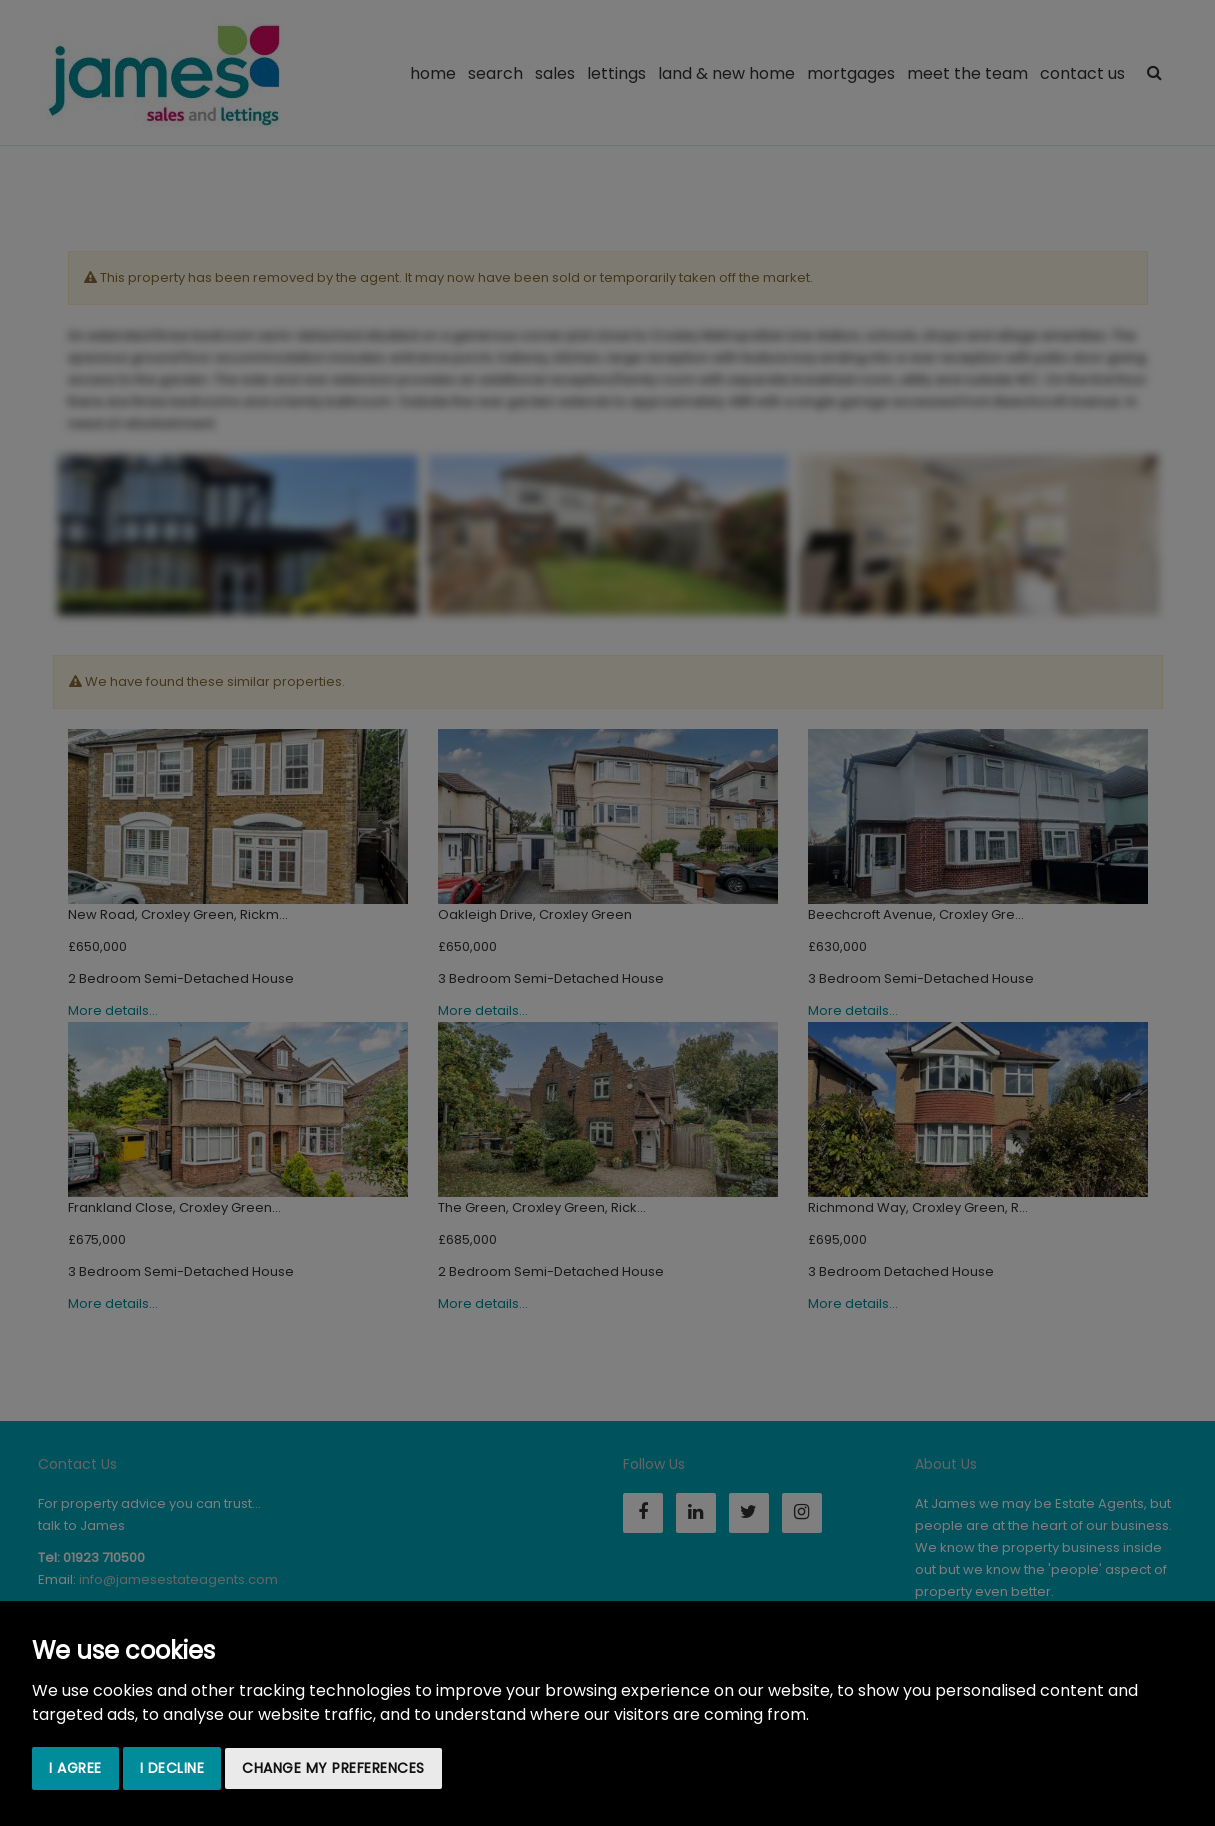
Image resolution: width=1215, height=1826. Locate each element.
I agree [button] (75, 1768)
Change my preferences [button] (333, 1768)
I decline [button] (172, 1768)
